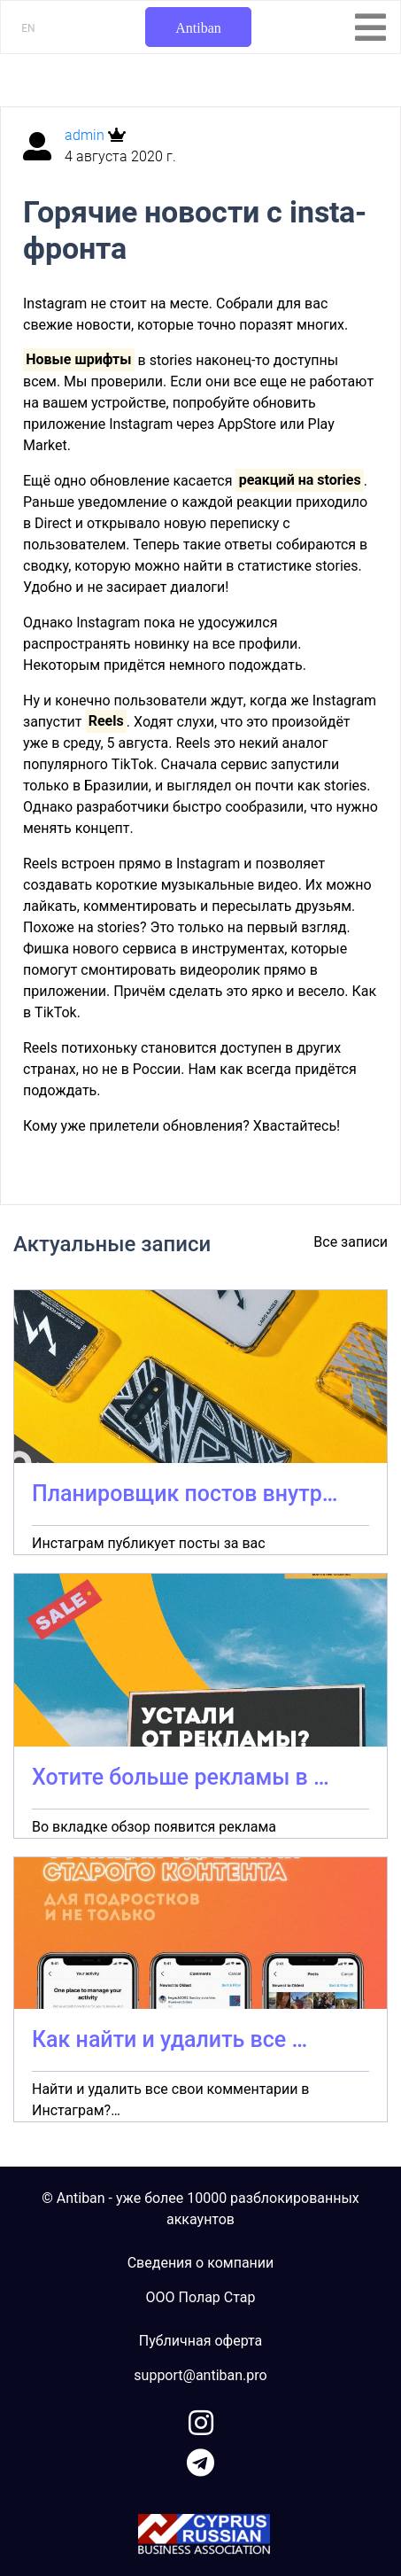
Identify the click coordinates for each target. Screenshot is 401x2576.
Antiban (198, 27)
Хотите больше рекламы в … (180, 1777)
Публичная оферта (201, 2340)
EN (28, 28)
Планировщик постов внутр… (185, 1493)
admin (86, 135)
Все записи (350, 1242)
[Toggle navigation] (370, 27)
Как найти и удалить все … (169, 2039)
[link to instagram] (201, 2420)
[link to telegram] (200, 2459)
